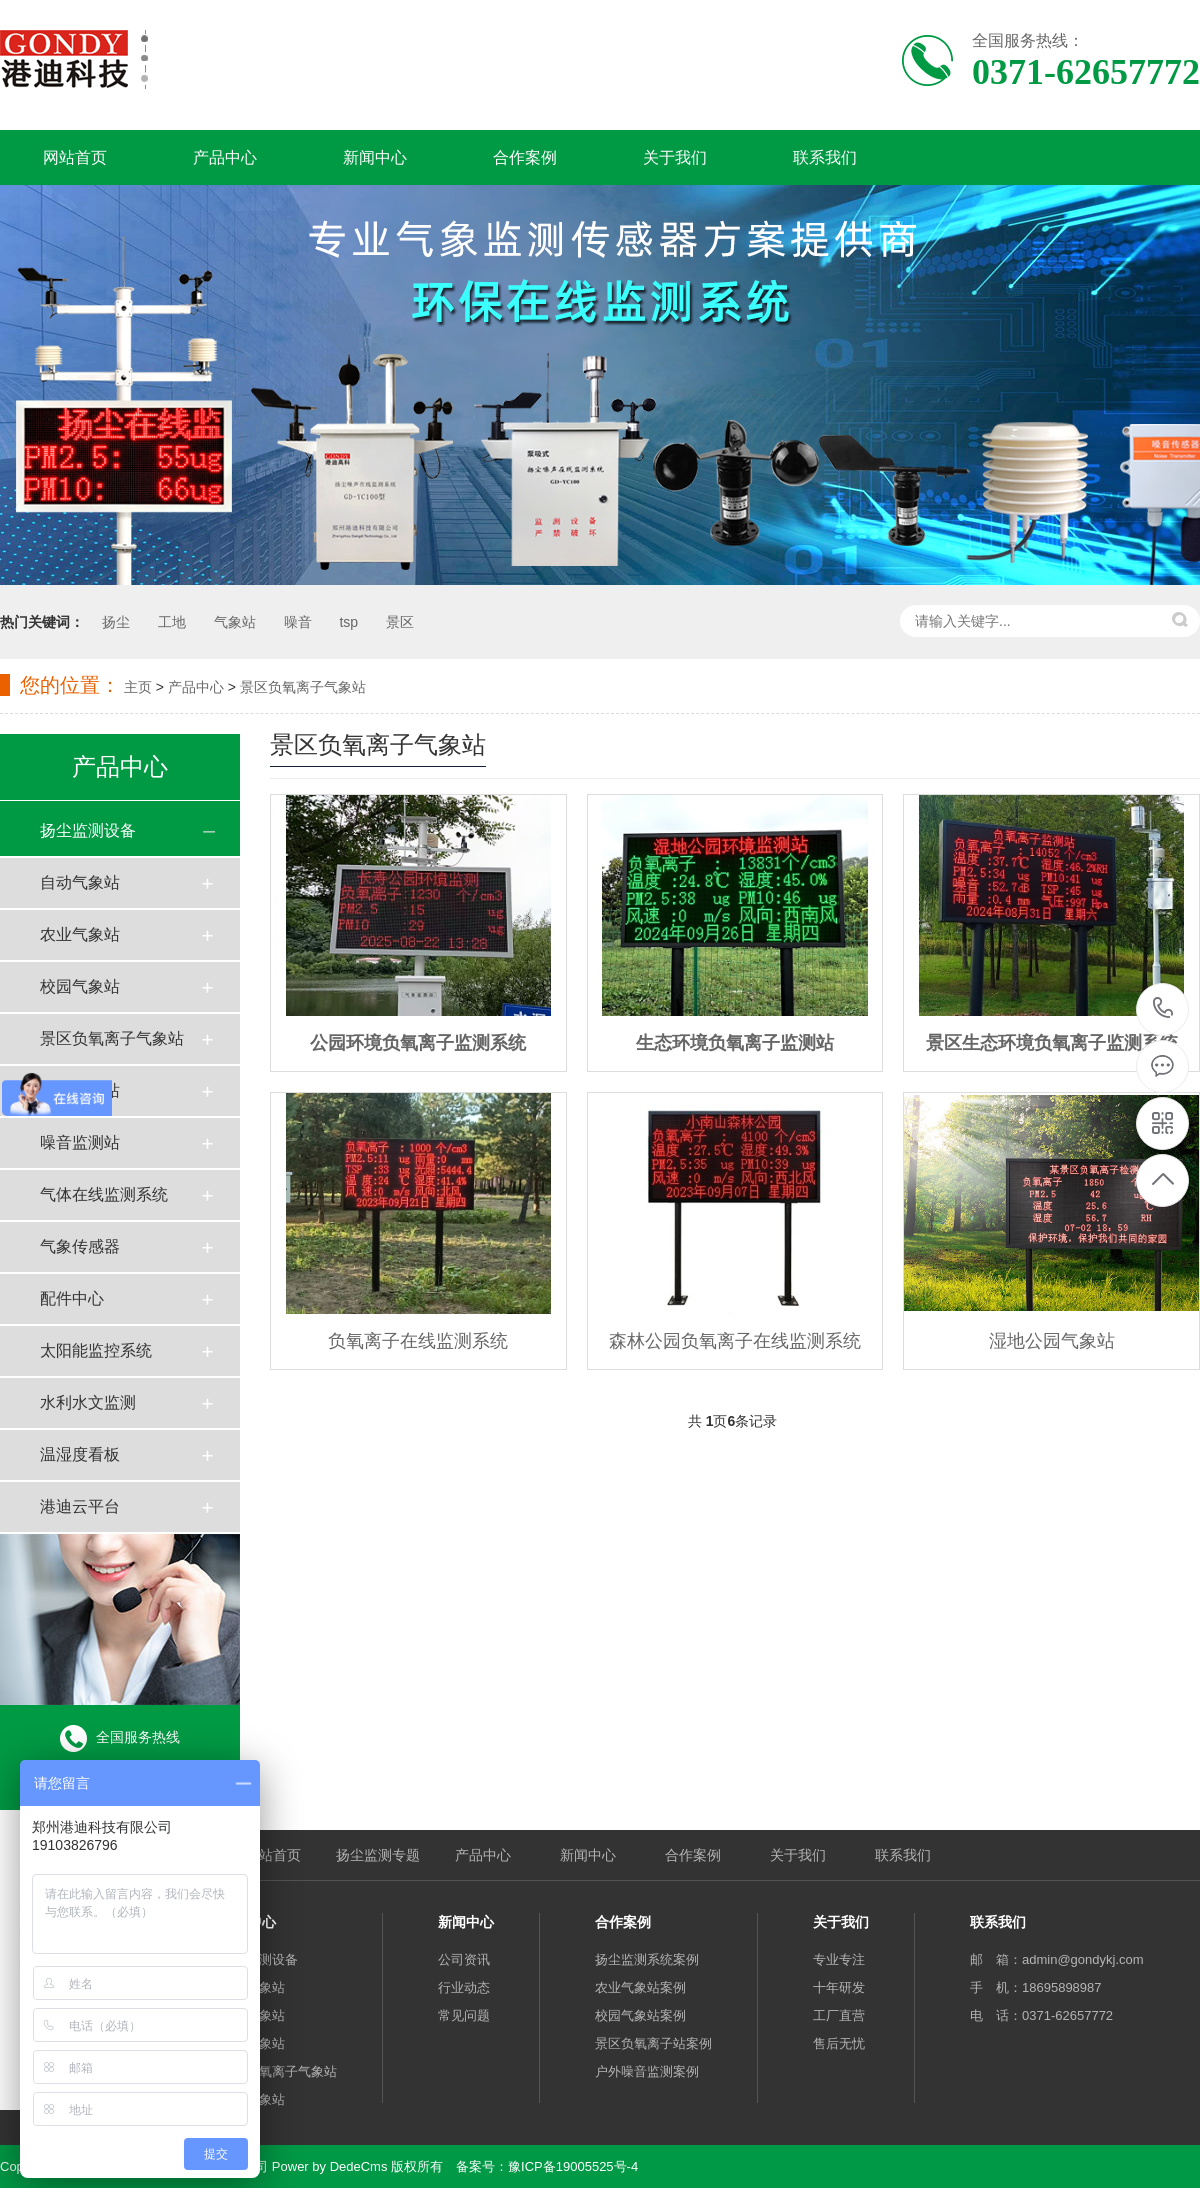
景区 (400, 622)
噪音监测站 (80, 1142)
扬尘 (116, 622)
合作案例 (525, 157)
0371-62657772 (1163, 1009)
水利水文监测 (88, 1402)
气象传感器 (80, 1246)
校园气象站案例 (640, 2015)
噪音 (298, 622)
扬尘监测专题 (378, 1855)
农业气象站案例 (640, 1987)
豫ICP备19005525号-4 (573, 2166)
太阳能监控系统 (96, 1350)
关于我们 (675, 157)
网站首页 (75, 157)
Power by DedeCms (330, 2166)
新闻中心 (375, 157)
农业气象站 (80, 934)
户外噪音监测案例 (647, 2071)
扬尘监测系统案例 (647, 1959)
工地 (172, 622)
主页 (138, 687)
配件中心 (72, 1298)
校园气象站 (80, 986)
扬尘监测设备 (88, 830)
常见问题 (464, 2015)
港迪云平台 (80, 1506)
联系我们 (825, 157)
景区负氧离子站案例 (653, 2043)
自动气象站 (80, 882)
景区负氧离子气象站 (303, 687)
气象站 (235, 622)
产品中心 (225, 157)
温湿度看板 (80, 1454)
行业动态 (464, 1987)
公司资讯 (464, 1959)
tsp (348, 622)
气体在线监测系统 (104, 1194)
